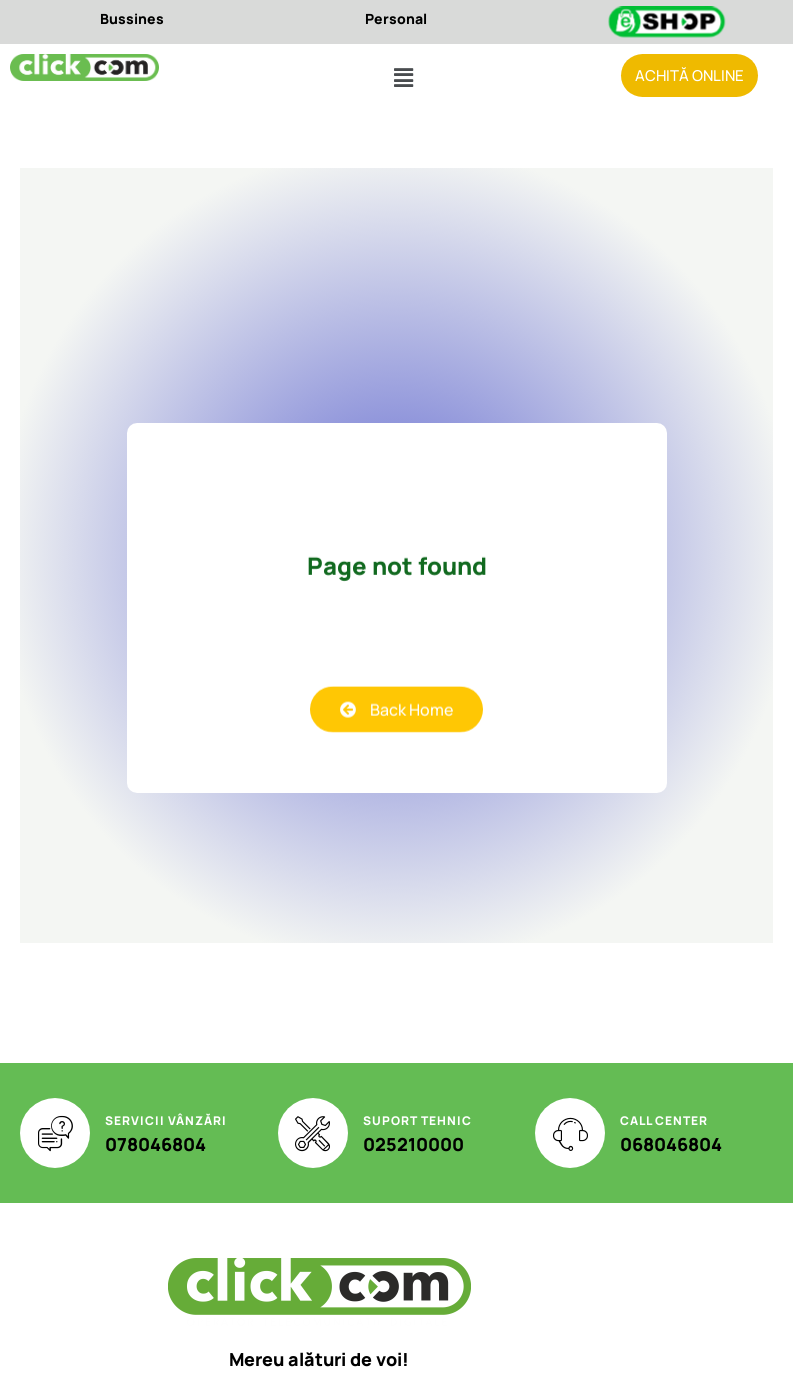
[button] (403, 78)
